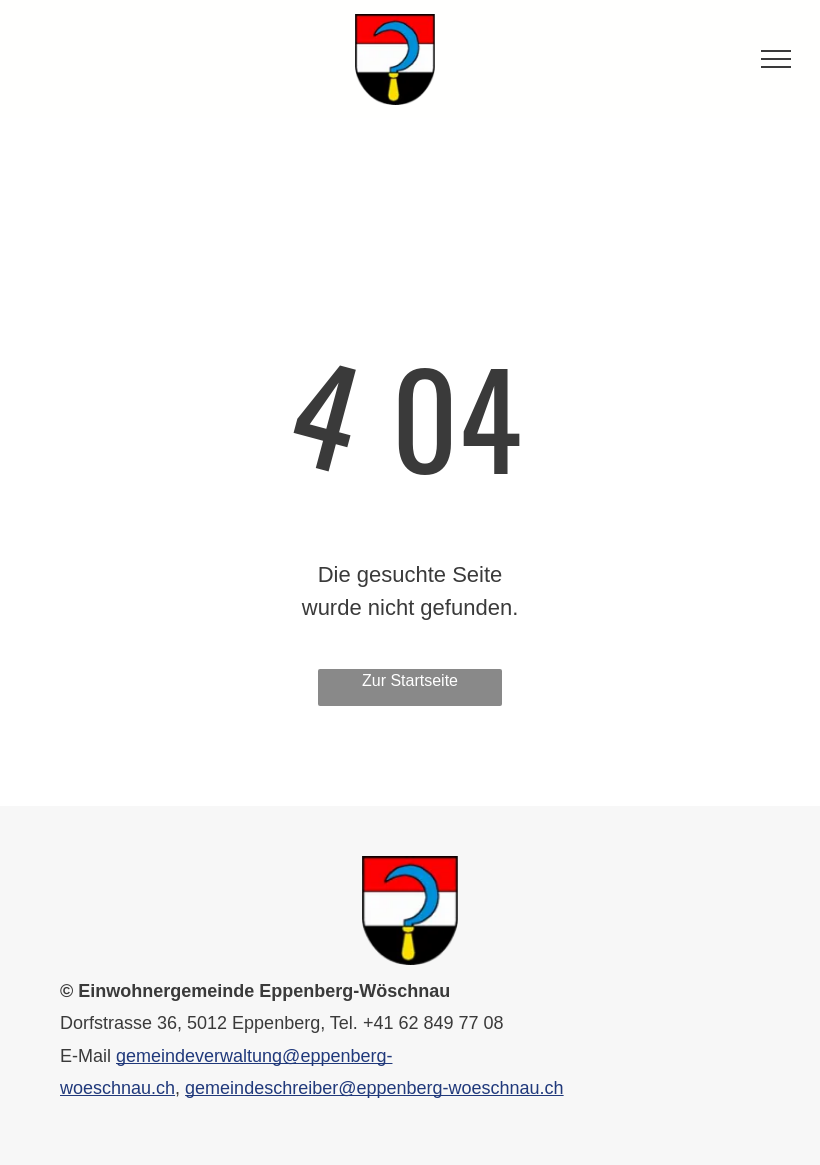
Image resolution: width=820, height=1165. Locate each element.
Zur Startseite (410, 680)
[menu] (776, 59)
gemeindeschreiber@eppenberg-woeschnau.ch (374, 1088)
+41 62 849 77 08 (433, 1023)
